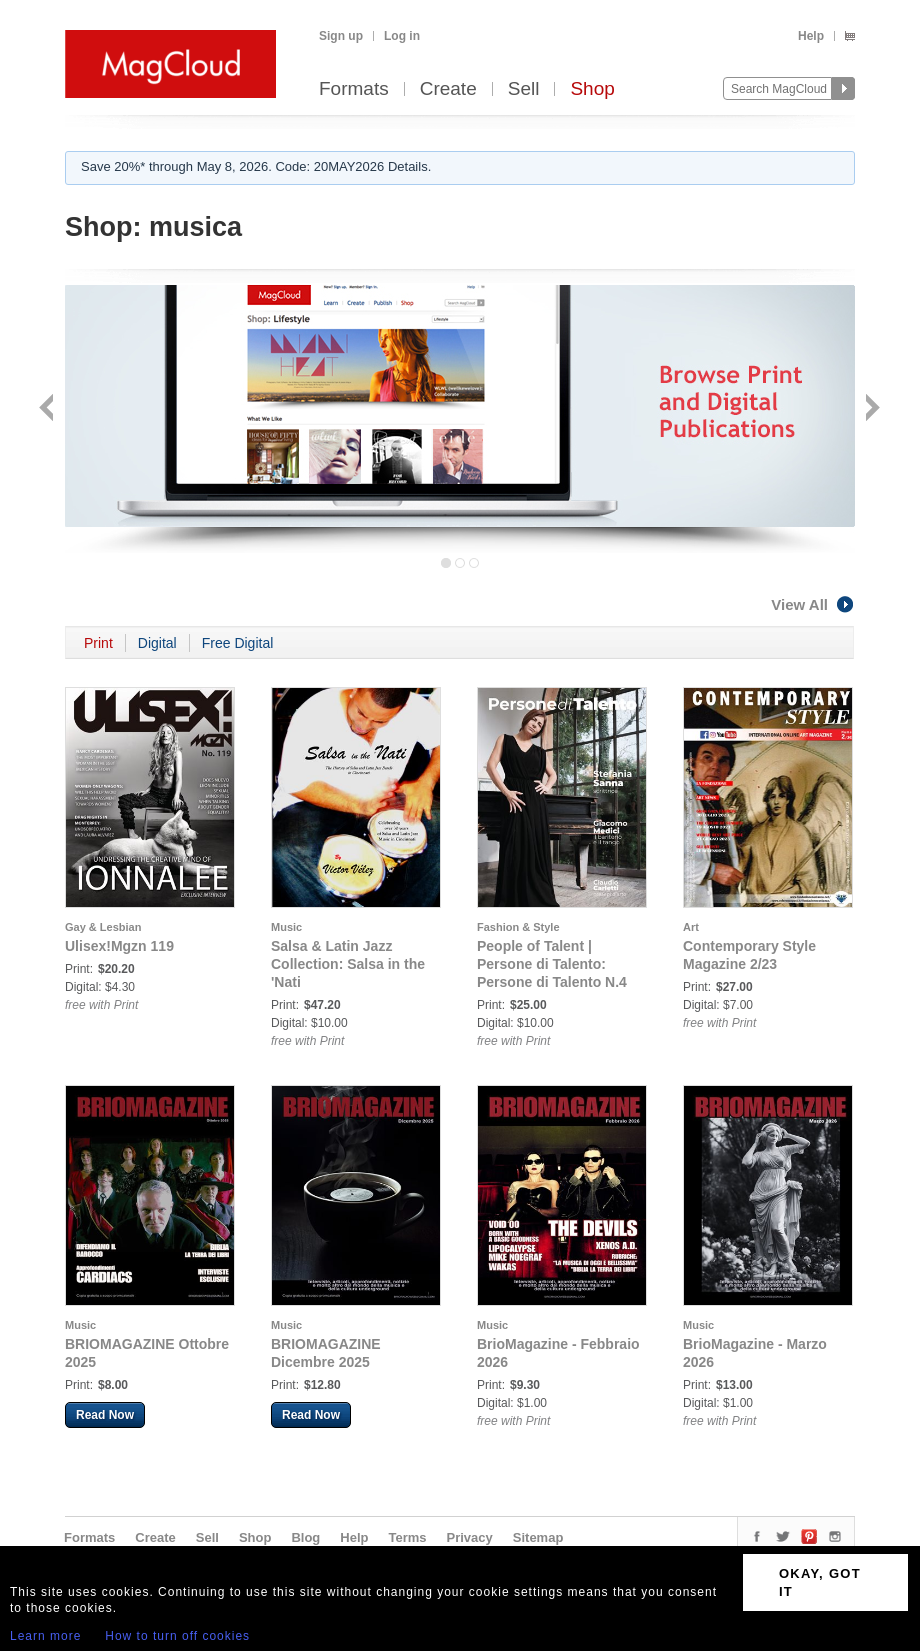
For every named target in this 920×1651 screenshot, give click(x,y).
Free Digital (238, 643)
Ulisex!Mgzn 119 (119, 946)
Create (448, 89)
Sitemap (538, 1537)
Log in (402, 36)
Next (870, 409)
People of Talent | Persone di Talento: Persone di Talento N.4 (552, 964)
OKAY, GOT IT (820, 1582)
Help (811, 36)
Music (286, 927)
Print (98, 643)
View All (813, 604)
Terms (407, 1537)
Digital (157, 643)
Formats (354, 89)
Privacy (470, 1537)
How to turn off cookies (177, 1636)
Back (48, 409)
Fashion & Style (518, 927)
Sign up (341, 36)
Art (691, 927)
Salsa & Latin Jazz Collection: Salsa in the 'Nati (348, 964)
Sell (524, 89)
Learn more (45, 1636)
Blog (305, 1537)
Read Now (105, 1415)
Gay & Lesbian (103, 927)
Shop (592, 89)
